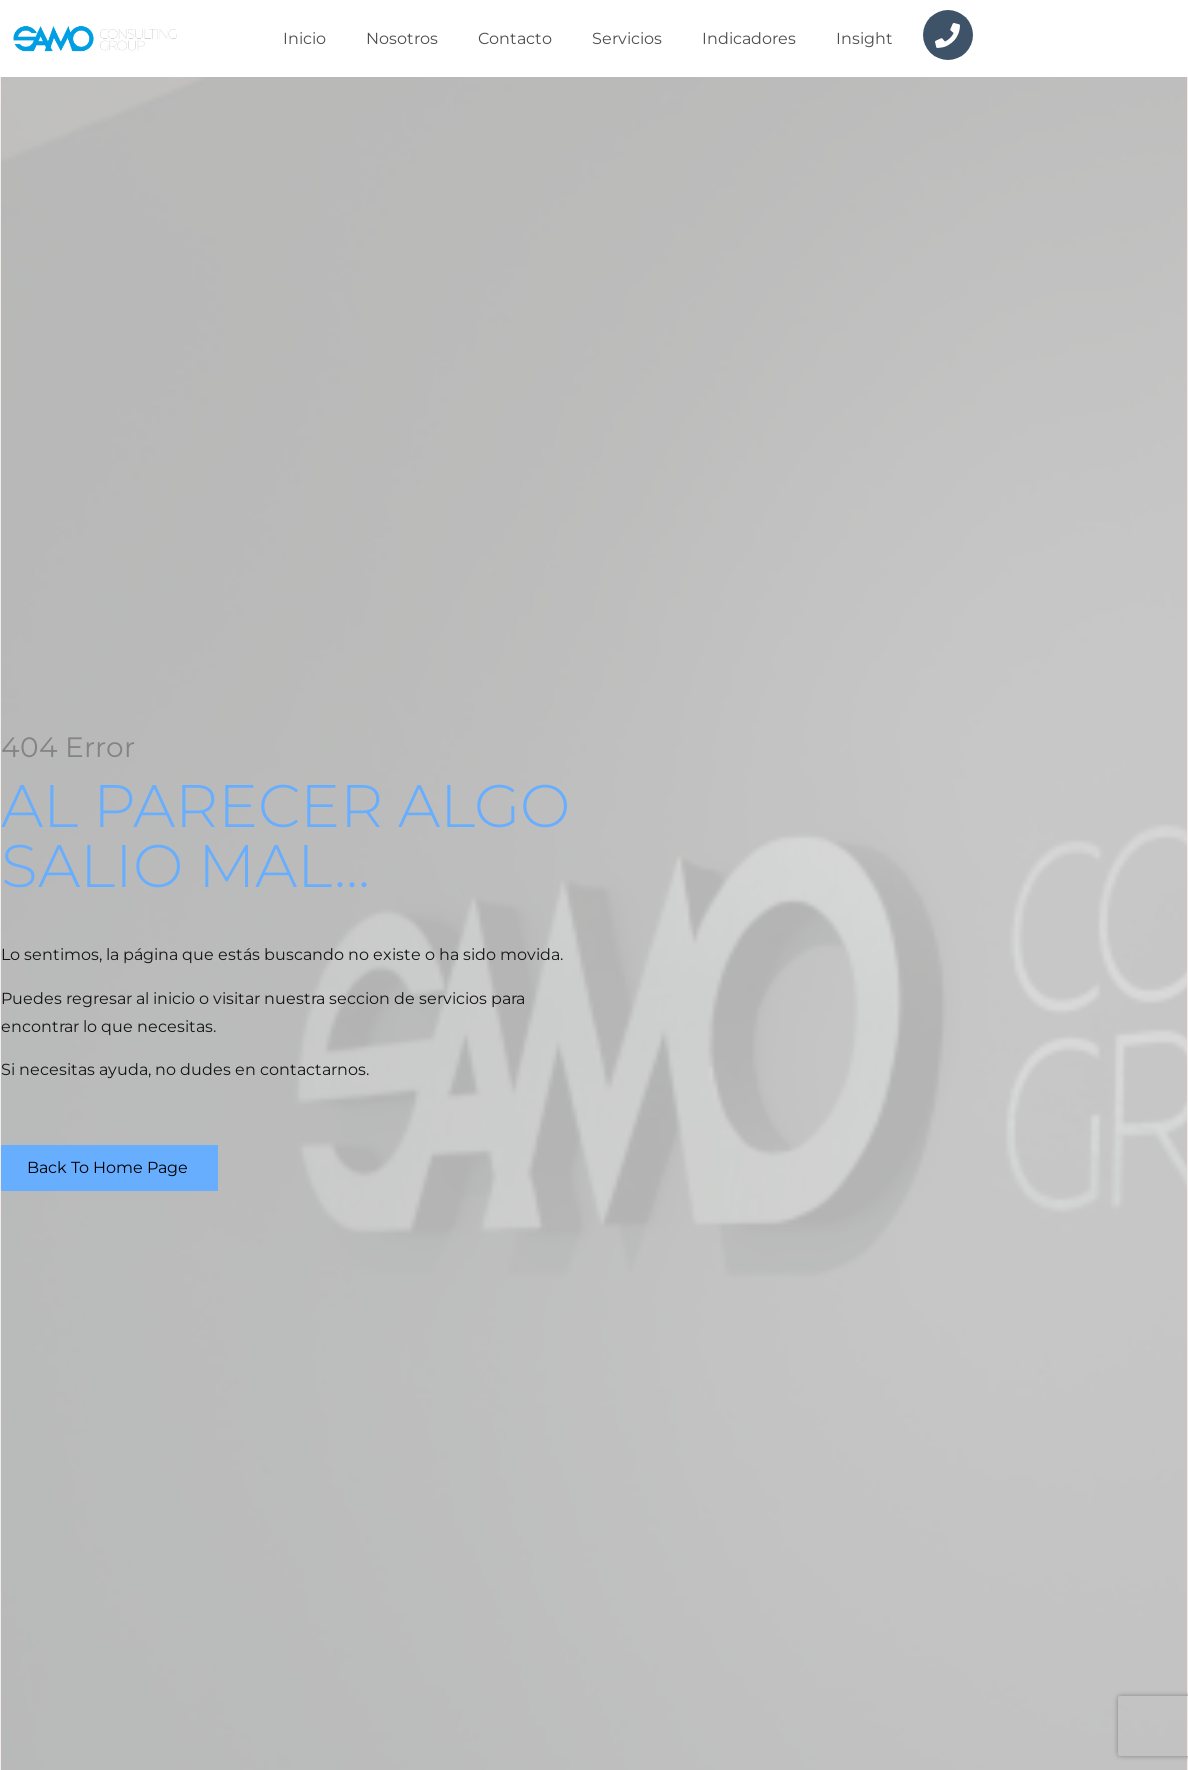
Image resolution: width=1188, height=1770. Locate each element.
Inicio (304, 38)
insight (864, 38)
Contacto (515, 38)
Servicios (627, 38)
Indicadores (749, 38)
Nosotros (402, 38)
